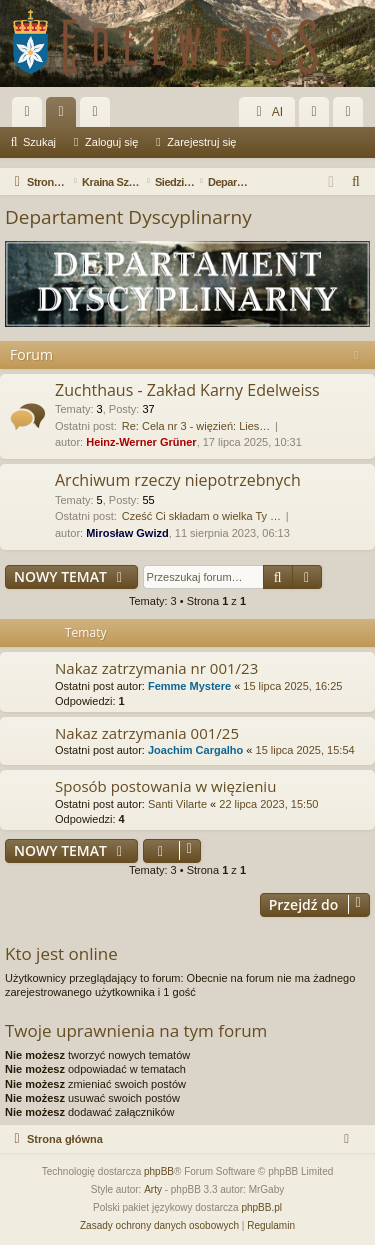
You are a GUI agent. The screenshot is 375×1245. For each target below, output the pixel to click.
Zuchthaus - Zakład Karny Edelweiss (187, 390)
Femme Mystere (189, 686)
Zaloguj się (111, 142)
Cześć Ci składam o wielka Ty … (201, 516)
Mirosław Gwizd (127, 533)
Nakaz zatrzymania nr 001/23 (156, 668)
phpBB (159, 1171)
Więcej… (31, 116)
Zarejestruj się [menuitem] (352, 116)
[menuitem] (357, 182)
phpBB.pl (261, 1207)
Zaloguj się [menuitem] (318, 116)
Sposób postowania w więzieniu (165, 786)
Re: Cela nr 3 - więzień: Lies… (196, 426)
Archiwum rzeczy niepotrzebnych (178, 480)
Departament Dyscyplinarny (128, 217)
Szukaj (39, 142)
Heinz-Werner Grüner (141, 442)
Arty (153, 1189)
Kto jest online (61, 953)
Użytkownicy (99, 116)
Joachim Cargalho (195, 750)
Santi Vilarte (177, 804)
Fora (65, 116)
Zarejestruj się (201, 142)
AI (267, 112)
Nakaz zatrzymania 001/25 (147, 733)
